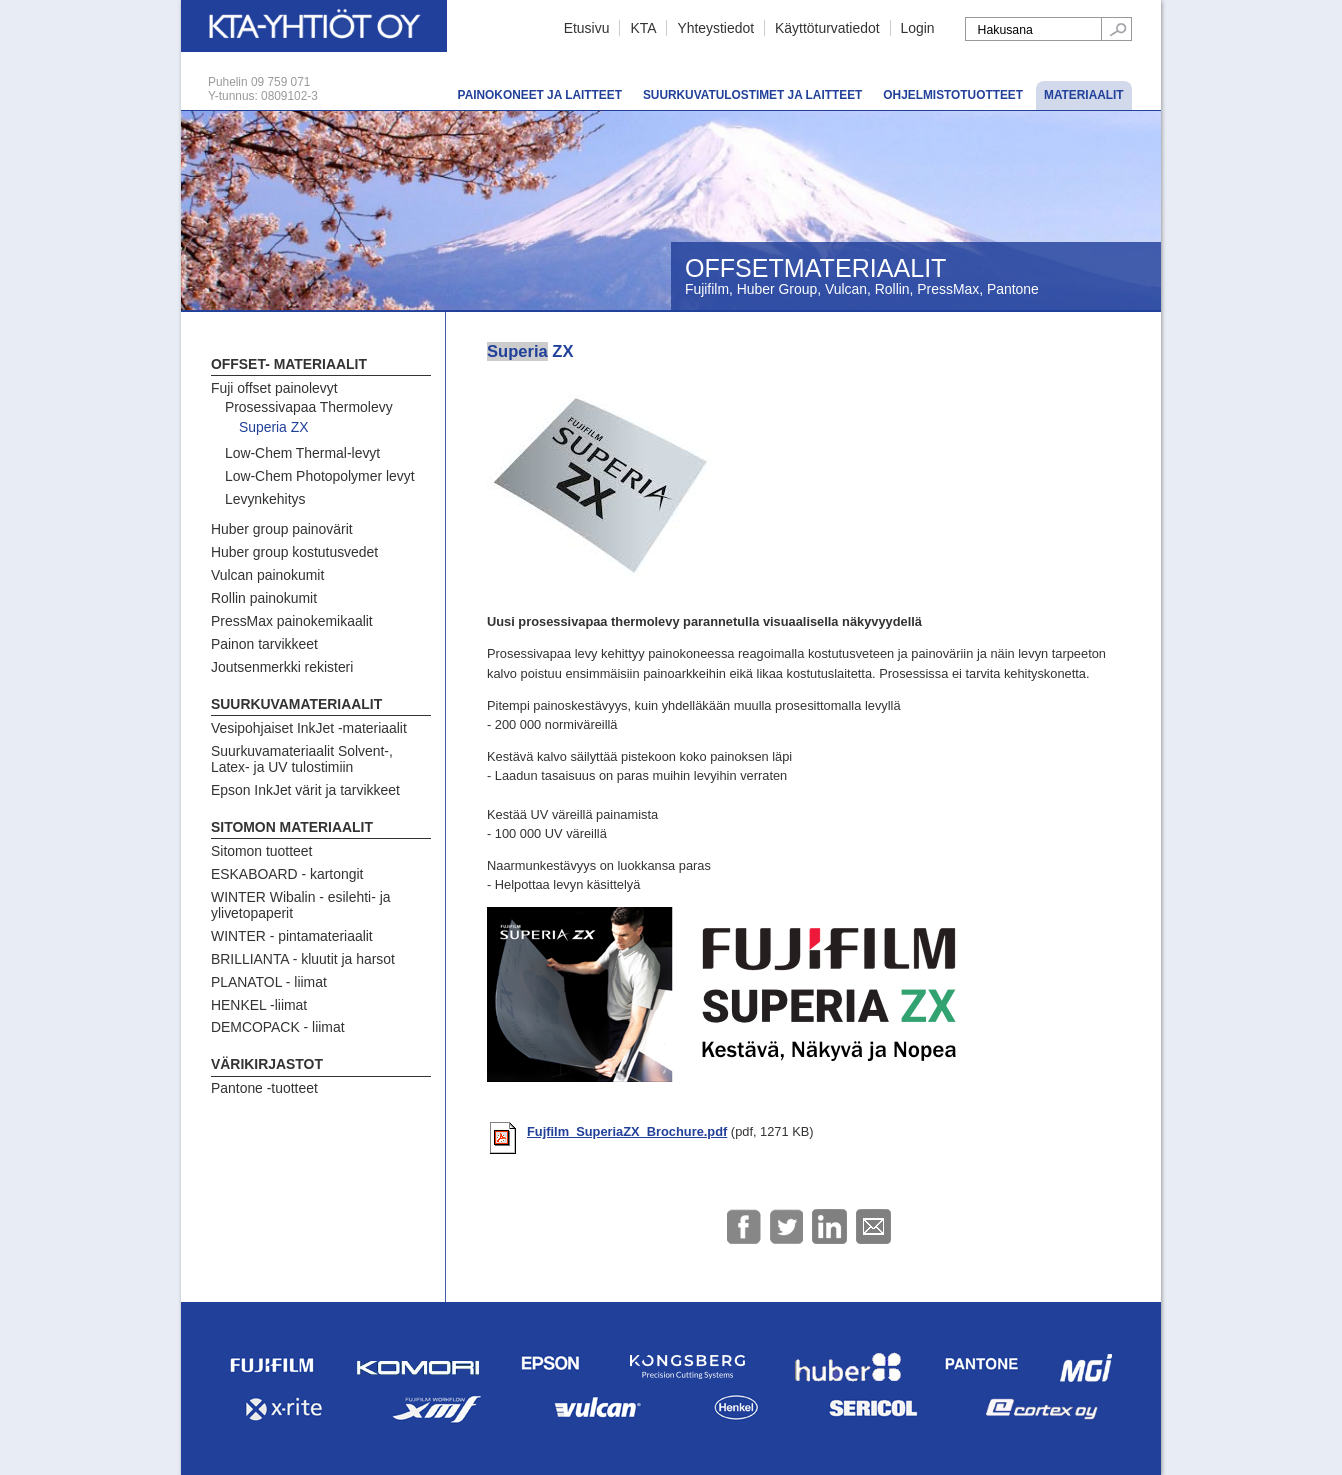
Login (918, 28)
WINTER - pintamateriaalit (292, 936)
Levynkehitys (265, 499)
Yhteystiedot (715, 28)
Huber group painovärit (282, 529)
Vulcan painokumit (267, 575)
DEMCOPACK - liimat (278, 1027)
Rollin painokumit (264, 598)
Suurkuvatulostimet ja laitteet (752, 95)
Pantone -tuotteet (264, 1088)
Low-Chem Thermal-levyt (302, 453)
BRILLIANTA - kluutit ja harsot (303, 959)
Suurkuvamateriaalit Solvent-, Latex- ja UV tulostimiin (302, 759)
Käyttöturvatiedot (827, 28)
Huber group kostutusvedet (294, 552)
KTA (643, 28)
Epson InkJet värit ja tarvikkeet (305, 790)
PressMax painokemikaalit (292, 621)
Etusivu (587, 28)
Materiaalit (1084, 95)
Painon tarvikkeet (264, 644)
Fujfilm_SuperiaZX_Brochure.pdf (627, 1131)
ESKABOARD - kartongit (287, 874)
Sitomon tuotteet (261, 851)
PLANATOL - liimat (269, 982)
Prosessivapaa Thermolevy (309, 407)
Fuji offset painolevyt (274, 388)
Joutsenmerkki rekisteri (282, 667)
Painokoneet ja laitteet (540, 95)
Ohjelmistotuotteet (953, 95)
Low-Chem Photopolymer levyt (320, 476)
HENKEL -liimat (259, 1005)
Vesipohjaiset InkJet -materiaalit (309, 728)
